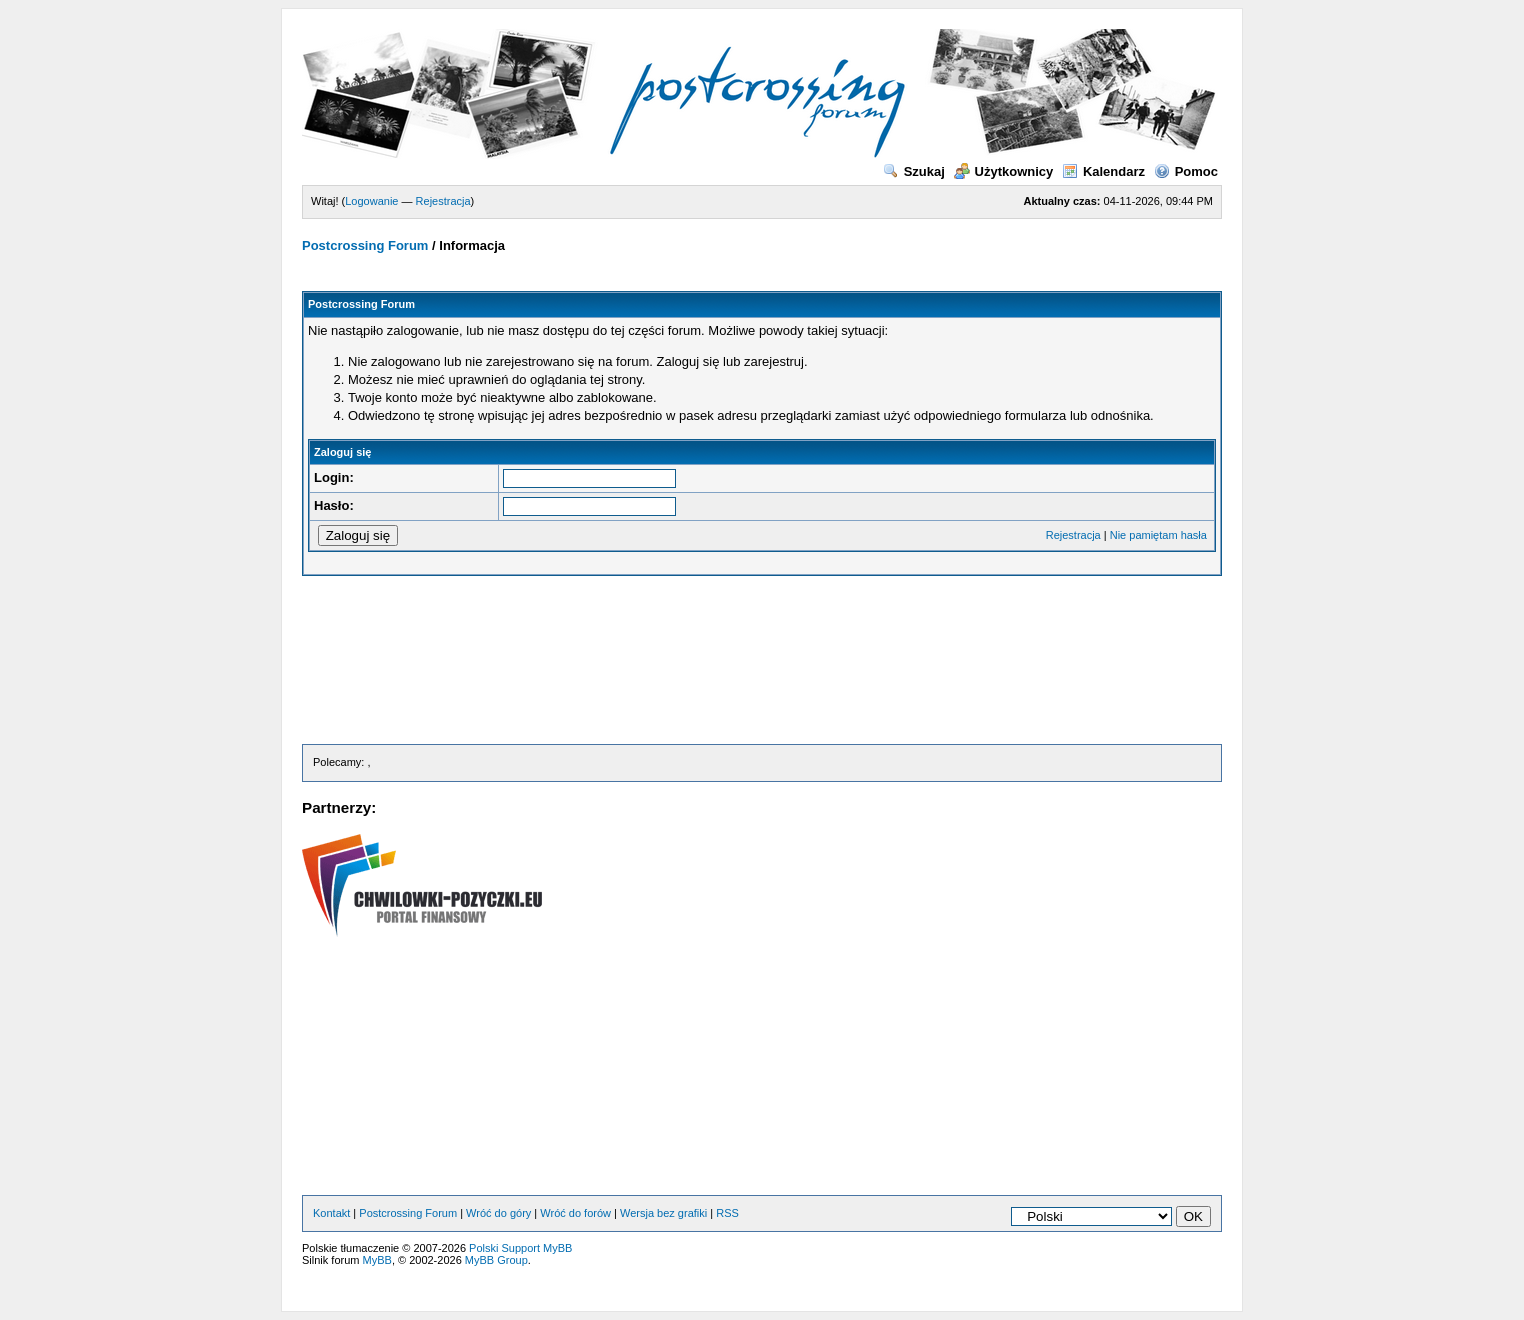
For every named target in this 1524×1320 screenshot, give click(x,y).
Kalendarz (1103, 171)
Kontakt (331, 1213)
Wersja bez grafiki (663, 1213)
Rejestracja (443, 201)
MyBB (377, 1260)
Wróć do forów (575, 1213)
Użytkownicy (1004, 171)
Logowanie (371, 201)
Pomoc (1186, 171)
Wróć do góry (498, 1213)
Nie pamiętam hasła (1158, 535)
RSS (727, 1213)
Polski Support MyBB (520, 1248)
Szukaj (914, 171)
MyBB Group (496, 1260)
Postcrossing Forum (365, 245)
